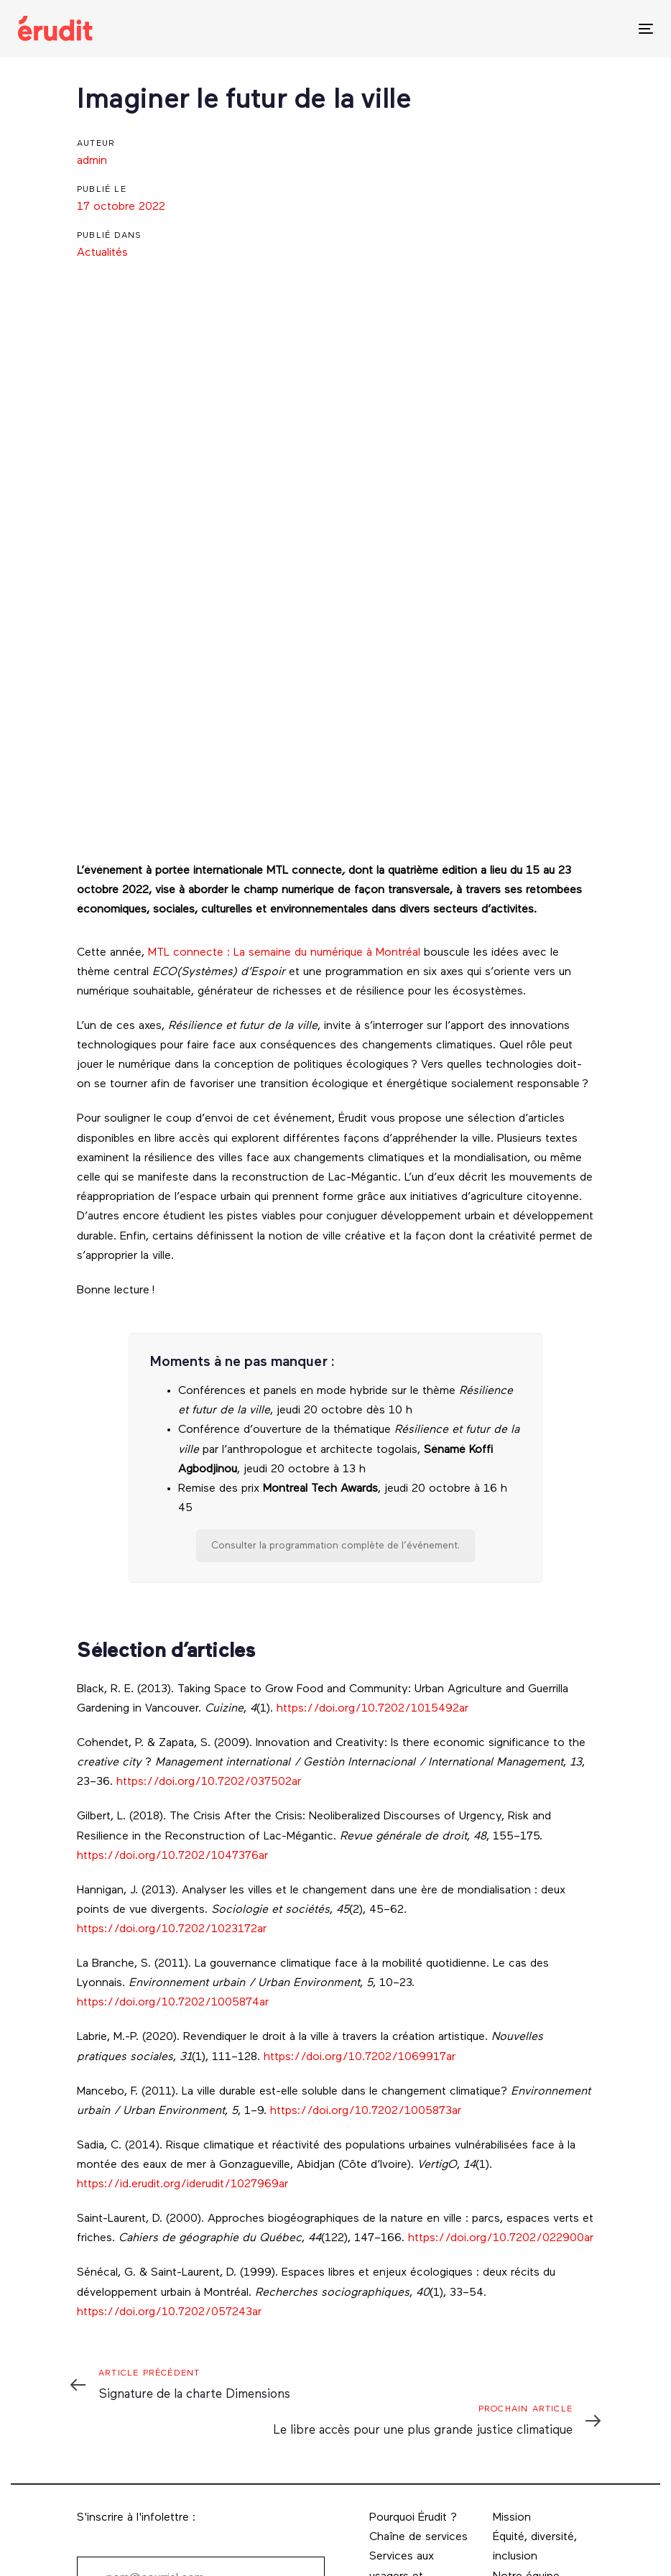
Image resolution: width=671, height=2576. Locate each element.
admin (92, 161)
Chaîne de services (418, 2313)
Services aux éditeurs (401, 2401)
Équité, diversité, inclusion (535, 2322)
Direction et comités (523, 2381)
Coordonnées (528, 2410)
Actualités (102, 253)
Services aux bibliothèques (403, 2439)
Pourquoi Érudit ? (413, 2293)
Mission (512, 2293)
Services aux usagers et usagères (401, 2352)
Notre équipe (526, 2352)
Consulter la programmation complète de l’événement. (335, 1321)
